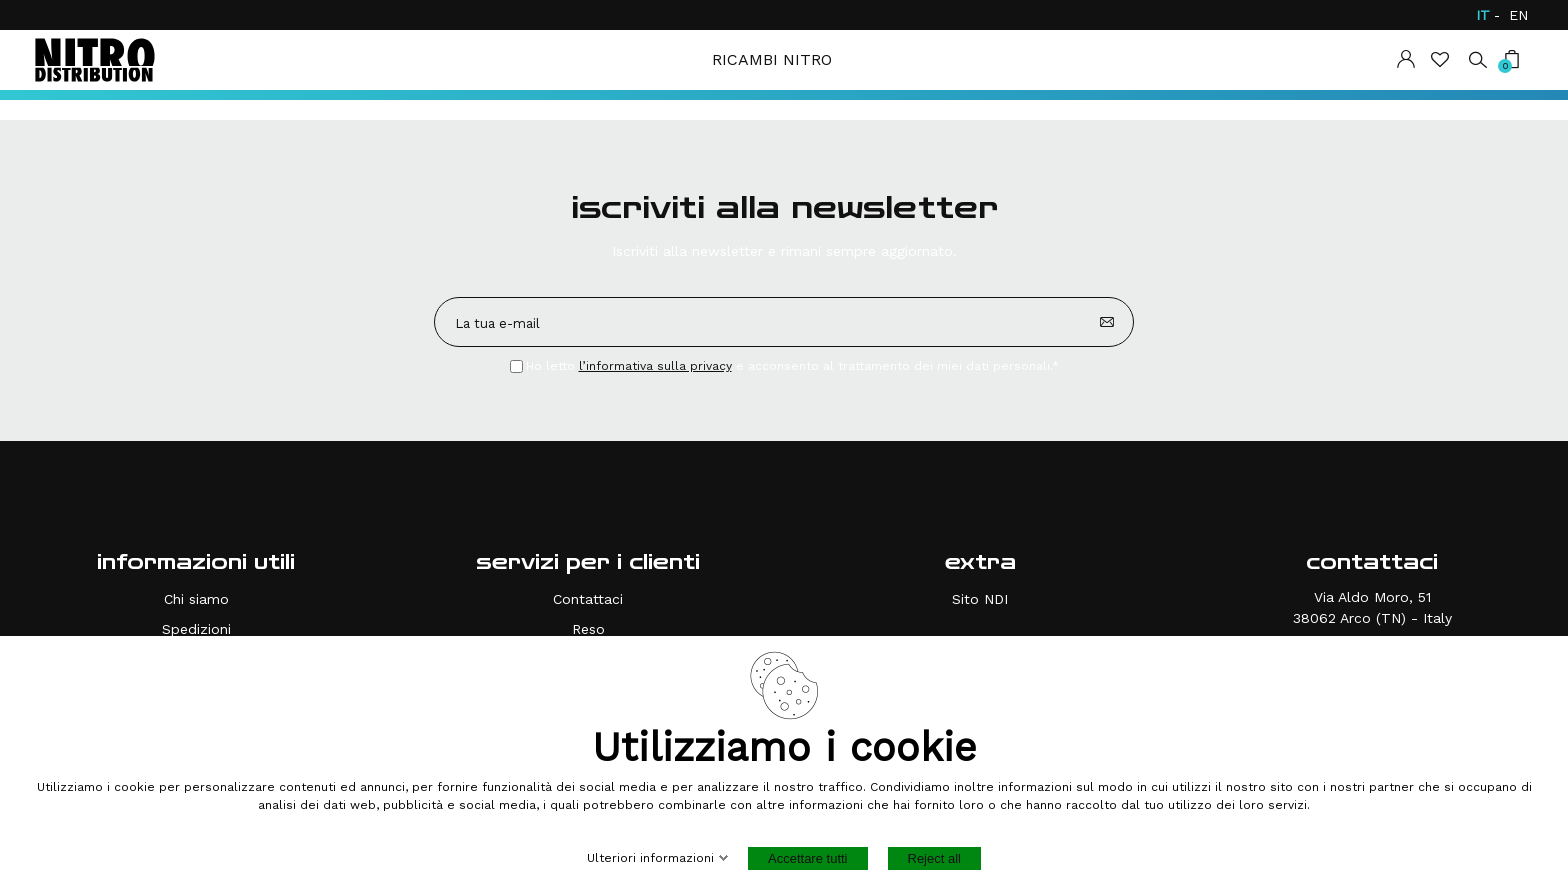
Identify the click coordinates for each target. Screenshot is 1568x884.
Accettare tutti (807, 858)
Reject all (934, 858)
